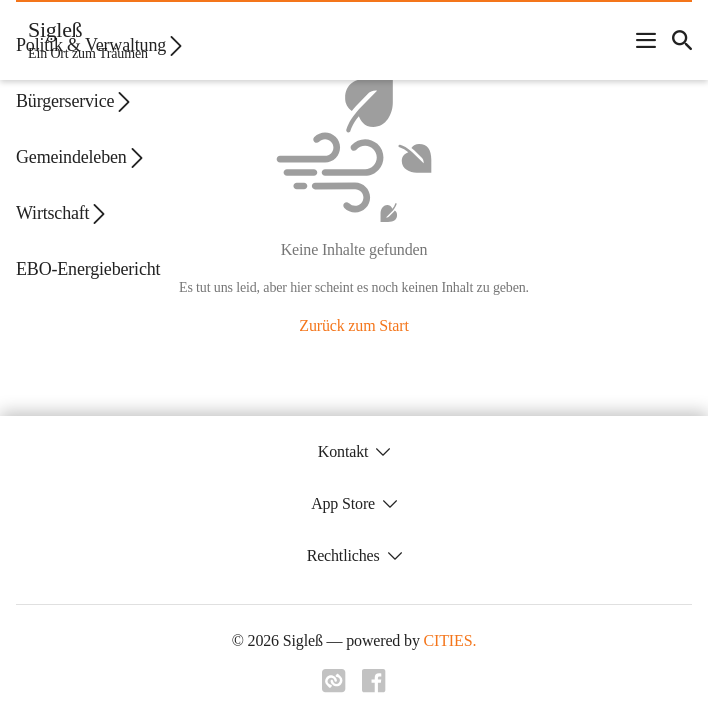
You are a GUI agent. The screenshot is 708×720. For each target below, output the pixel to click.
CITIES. (450, 640)
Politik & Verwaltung (101, 45)
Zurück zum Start (353, 325)
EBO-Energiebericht (88, 269)
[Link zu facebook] (374, 687)
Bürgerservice (75, 101)
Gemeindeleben (81, 157)
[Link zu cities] (334, 687)
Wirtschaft (62, 213)
